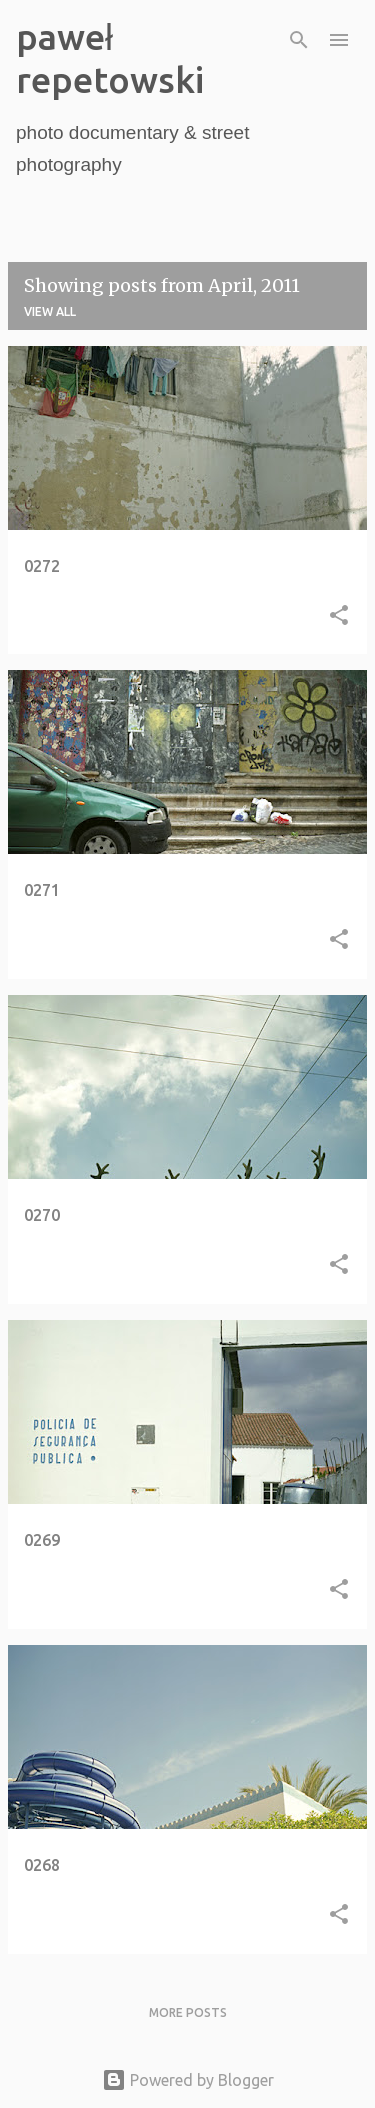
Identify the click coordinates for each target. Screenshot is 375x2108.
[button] (339, 617)
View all (50, 311)
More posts (188, 2012)
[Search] (299, 40)
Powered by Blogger (188, 2080)
